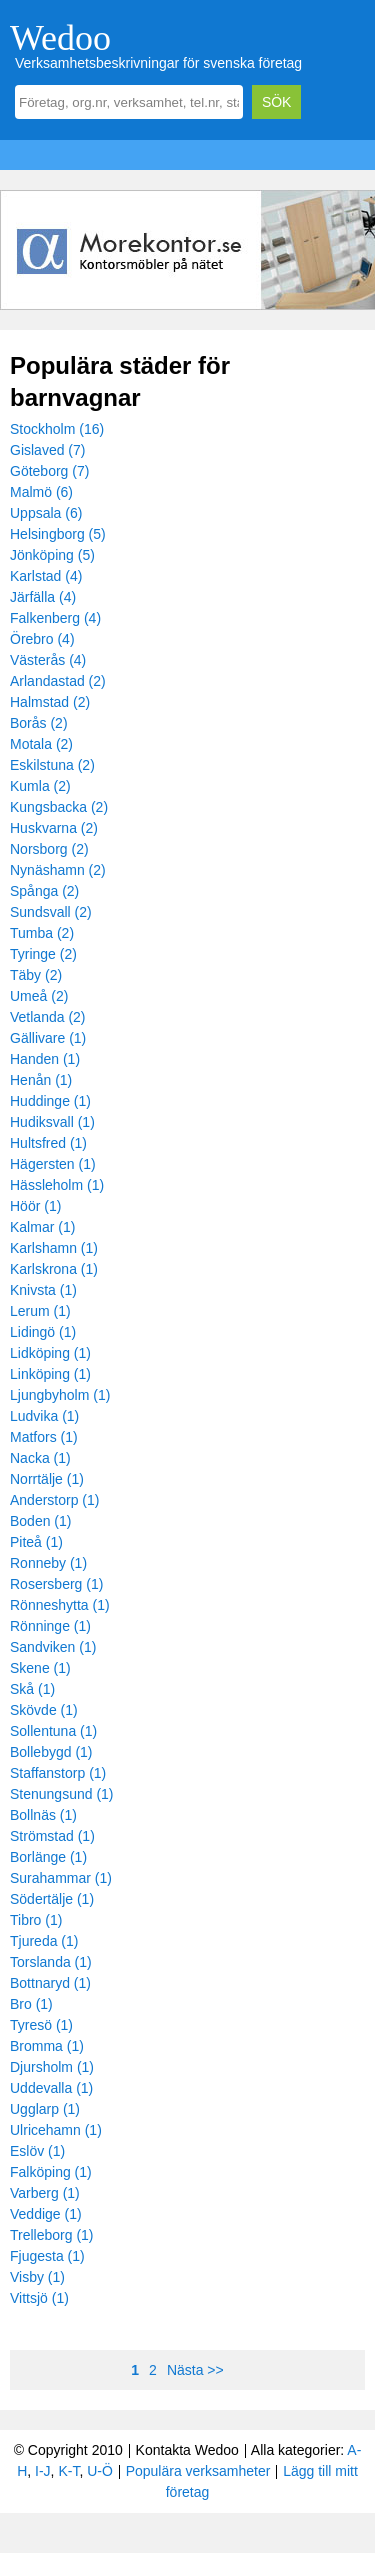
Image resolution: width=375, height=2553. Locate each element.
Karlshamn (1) (54, 1248)
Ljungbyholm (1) (60, 1395)
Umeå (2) (39, 996)
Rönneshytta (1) (60, 1605)
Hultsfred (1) (48, 1143)
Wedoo (60, 38)
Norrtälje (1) (47, 1479)
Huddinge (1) (50, 1101)
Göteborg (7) (49, 471)
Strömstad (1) (52, 1836)
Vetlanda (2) (48, 1017)
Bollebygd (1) (51, 1752)
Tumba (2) (42, 933)
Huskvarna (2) (54, 828)
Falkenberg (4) (55, 618)
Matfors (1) (44, 1437)
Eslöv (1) (37, 2151)
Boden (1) (40, 1521)
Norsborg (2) (49, 849)
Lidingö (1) (43, 1332)
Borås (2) (39, 723)
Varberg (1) (45, 2193)
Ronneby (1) (48, 1563)
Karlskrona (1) (54, 1269)
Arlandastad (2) (58, 681)
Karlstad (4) (46, 576)
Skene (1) (40, 1668)
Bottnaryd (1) (50, 1983)
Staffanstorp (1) (58, 1773)
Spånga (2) (44, 891)
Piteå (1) (36, 1542)
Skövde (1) (44, 1710)
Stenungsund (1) (62, 1794)
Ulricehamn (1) (56, 2130)
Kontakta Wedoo (187, 2450)
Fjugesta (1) (47, 2256)
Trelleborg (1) (52, 2235)
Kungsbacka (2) (59, 807)
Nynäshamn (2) (58, 870)
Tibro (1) (36, 1920)
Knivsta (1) (43, 1290)
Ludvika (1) (44, 1416)
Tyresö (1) (41, 2025)
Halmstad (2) (50, 702)
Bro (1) (31, 2004)
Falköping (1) (51, 2172)
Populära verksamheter (198, 2471)
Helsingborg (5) (58, 534)
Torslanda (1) (51, 1962)
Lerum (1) (40, 1311)
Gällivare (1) (48, 1038)
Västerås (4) (48, 660)
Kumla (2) (40, 786)
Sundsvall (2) (51, 912)
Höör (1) (35, 1206)
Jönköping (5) (52, 555)
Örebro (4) (42, 639)
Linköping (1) (50, 1374)
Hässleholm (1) (57, 1185)
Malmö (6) (41, 492)
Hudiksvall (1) (52, 1122)
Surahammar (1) (61, 1878)
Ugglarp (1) (45, 2109)
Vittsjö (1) (39, 2298)
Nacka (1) (40, 1458)
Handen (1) (45, 1059)
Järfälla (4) (43, 597)
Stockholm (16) (57, 429)
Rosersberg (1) (56, 1584)
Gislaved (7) (47, 450)
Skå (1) (32, 1689)
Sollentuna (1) (53, 1731)
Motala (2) (41, 744)
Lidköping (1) (50, 1353)
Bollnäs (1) (43, 1815)
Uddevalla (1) (51, 2088)
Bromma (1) (47, 2046)
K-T (68, 2471)
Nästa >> (195, 2370)
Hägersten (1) (53, 1164)
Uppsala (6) (46, 513)
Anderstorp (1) (54, 1500)
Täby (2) (36, 975)
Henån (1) (41, 1080)
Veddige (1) (46, 2214)
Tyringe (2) (43, 954)
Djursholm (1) (52, 2067)
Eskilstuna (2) (52, 765)
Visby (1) (37, 2277)
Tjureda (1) (44, 1941)
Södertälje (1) (52, 1899)
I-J (43, 2471)
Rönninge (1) (50, 1626)
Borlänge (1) (48, 1857)
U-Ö (100, 2471)
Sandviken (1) (53, 1647)
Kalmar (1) (42, 1227)
